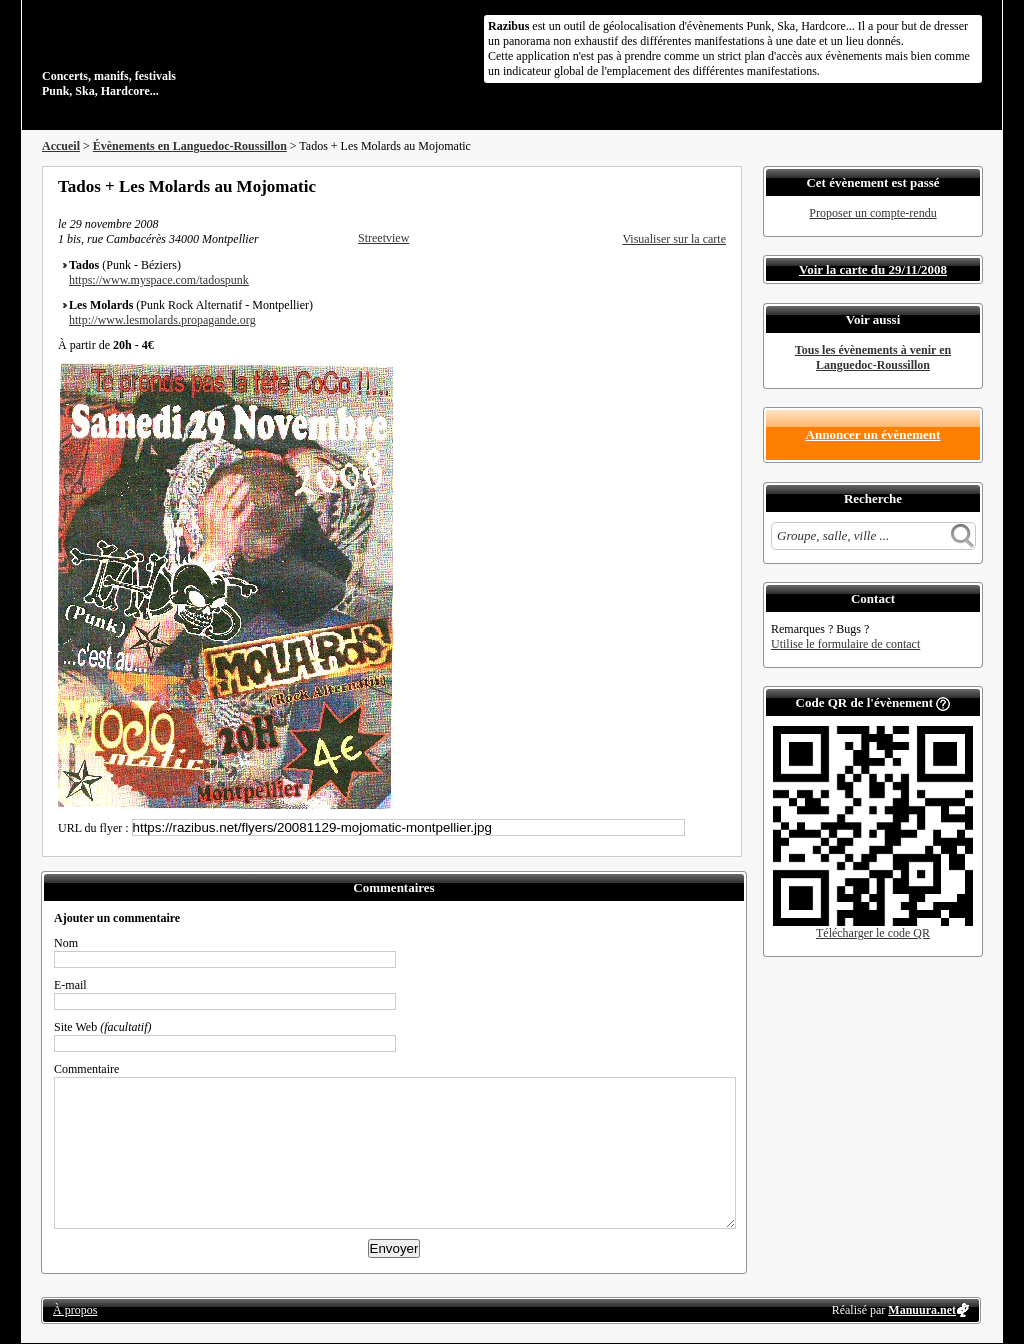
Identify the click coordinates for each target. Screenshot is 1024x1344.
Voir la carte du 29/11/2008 (873, 269)
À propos (75, 1310)
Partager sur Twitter (665, 186)
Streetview (383, 238)
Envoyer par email (692, 186)
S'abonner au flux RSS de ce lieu (719, 186)
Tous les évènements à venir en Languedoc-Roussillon (873, 357)
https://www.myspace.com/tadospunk (159, 280)
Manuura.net (922, 1310)
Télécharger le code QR (873, 933)
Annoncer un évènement (873, 434)
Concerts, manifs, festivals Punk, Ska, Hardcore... (171, 54)
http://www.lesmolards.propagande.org (162, 320)
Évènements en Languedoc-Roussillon (190, 146)
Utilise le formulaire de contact (845, 644)
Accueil (61, 146)
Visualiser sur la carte (674, 239)
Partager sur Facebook (638, 186)
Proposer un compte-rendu (872, 213)
